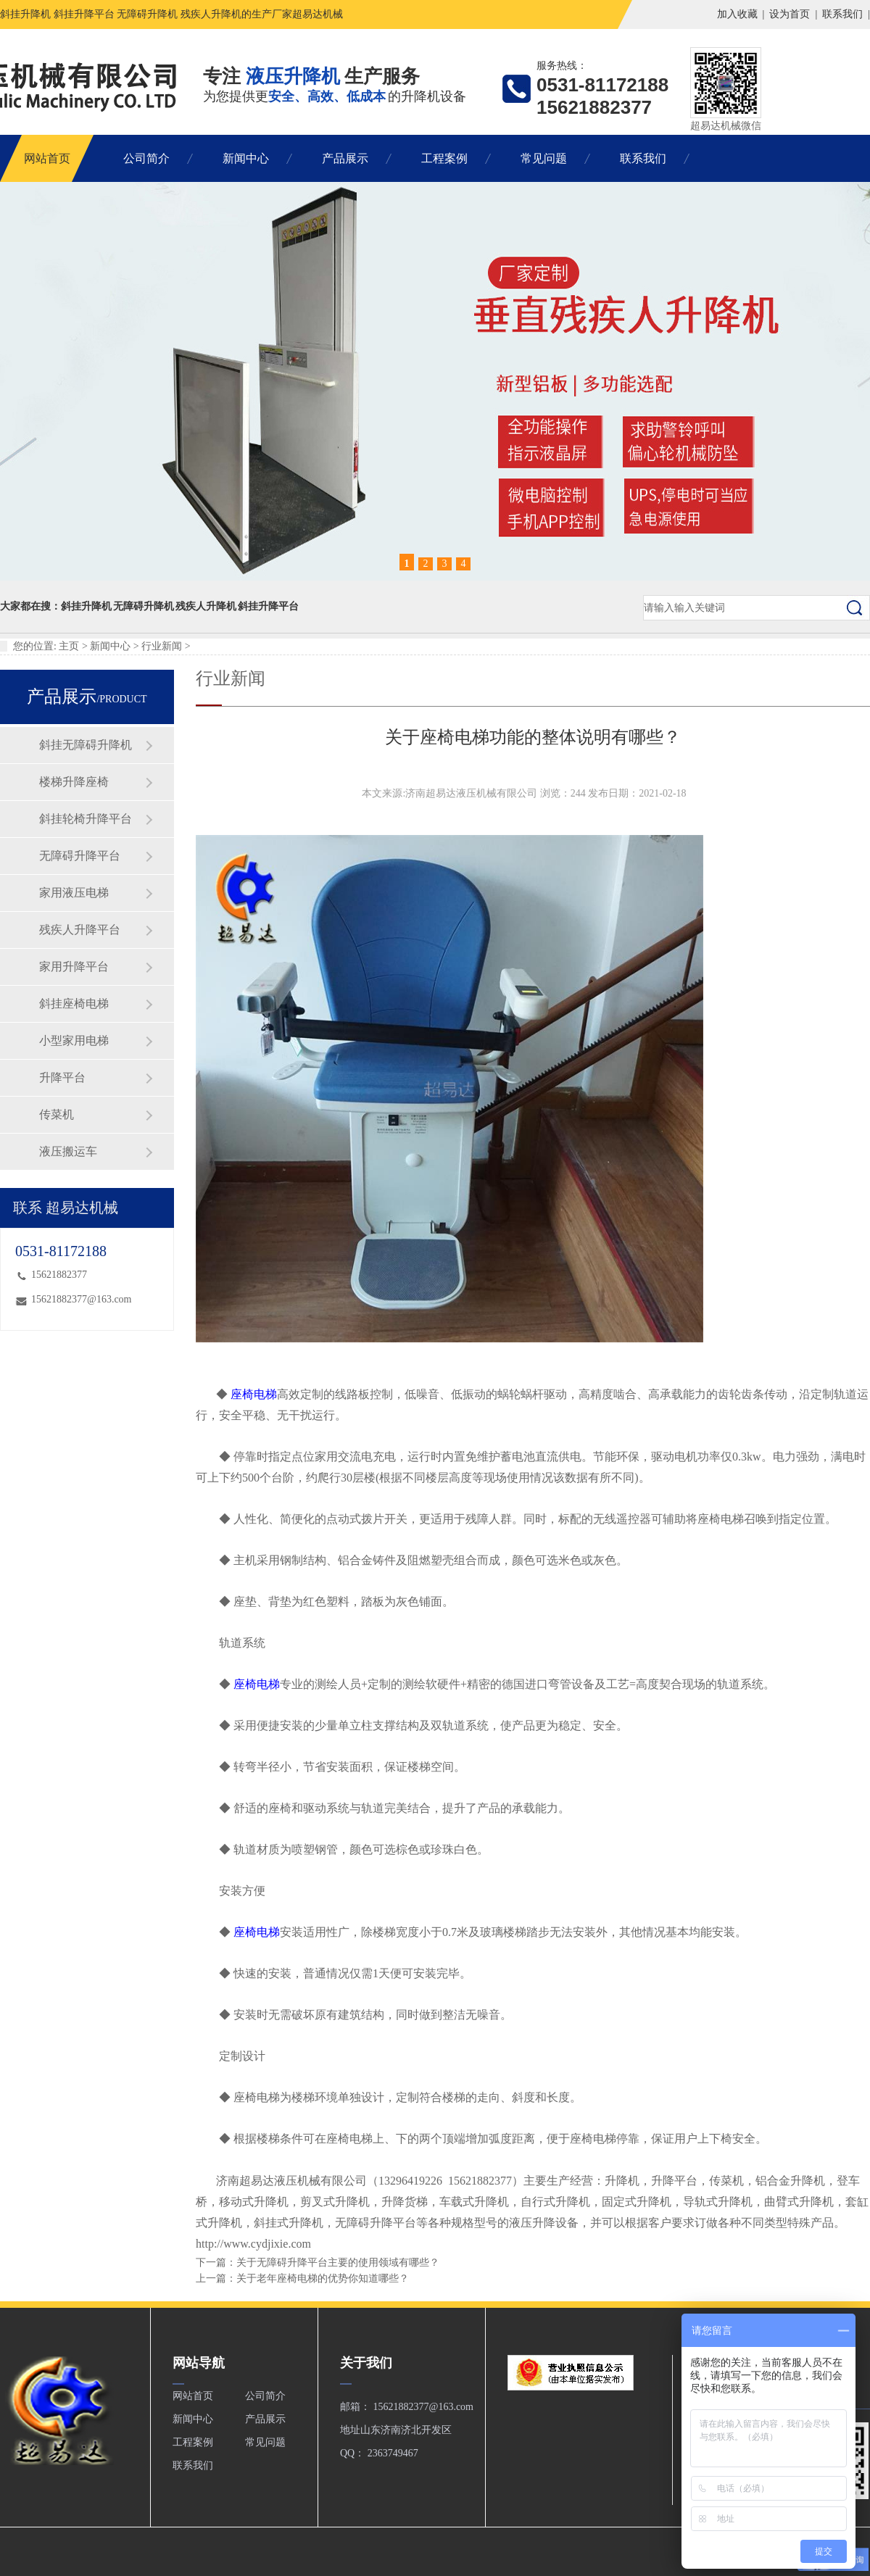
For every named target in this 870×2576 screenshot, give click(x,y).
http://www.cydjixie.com (253, 2244)
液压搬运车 (68, 1151)
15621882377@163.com (81, 1299)
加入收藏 (737, 14)
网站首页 (47, 158)
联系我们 (842, 14)
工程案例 (444, 158)
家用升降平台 (74, 966)
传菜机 (56, 1114)
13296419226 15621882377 (445, 2180)
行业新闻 (161, 646)
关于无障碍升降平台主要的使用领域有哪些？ (337, 2262)
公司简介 (146, 158)
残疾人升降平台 (79, 929)
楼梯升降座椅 (74, 782)
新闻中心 (246, 158)
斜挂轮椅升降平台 (85, 819)
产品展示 (345, 158)
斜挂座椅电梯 (74, 1003)
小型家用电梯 (74, 1040)
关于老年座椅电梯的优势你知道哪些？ (322, 2278)
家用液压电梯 (74, 892)
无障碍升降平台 (79, 855)
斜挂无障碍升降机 (85, 745)
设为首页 (789, 14)
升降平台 (62, 1077)
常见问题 (544, 158)
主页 (69, 646)
